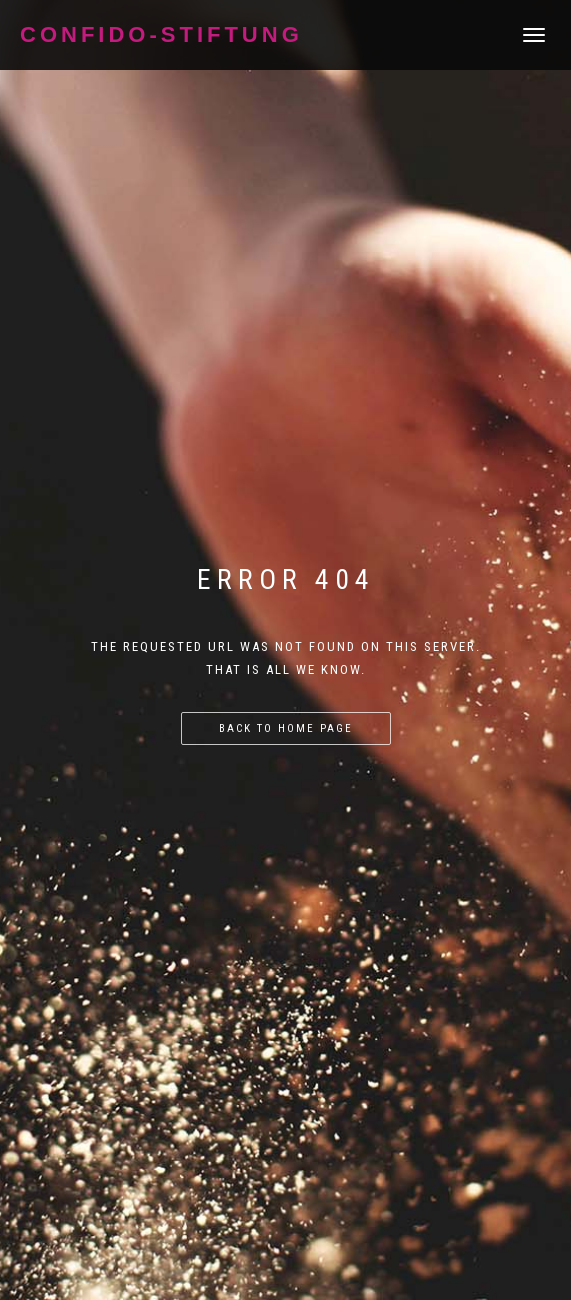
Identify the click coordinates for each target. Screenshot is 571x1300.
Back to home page (286, 728)
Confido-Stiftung (161, 35)
